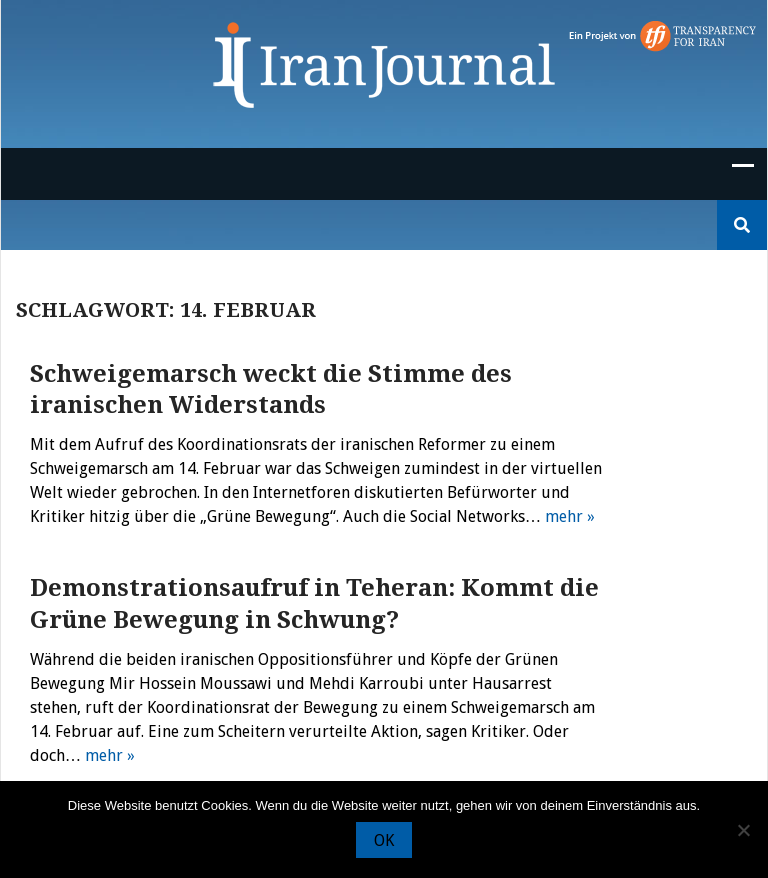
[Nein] (743, 830)
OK (384, 840)
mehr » (570, 516)
